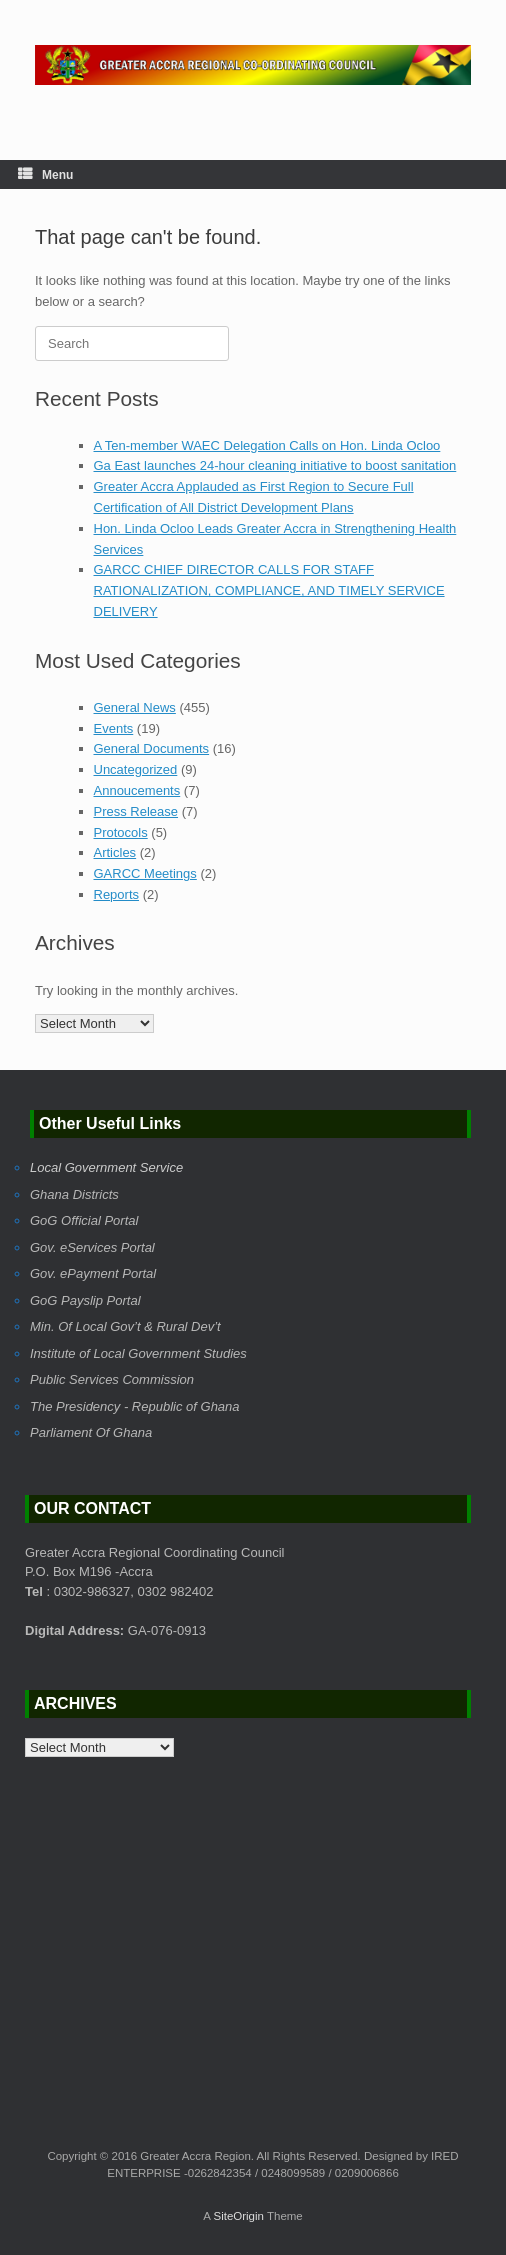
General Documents (152, 748)
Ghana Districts (74, 1194)
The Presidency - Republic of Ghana (135, 1406)
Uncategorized (136, 769)
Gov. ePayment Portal (93, 1273)
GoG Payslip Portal (85, 1300)
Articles (115, 852)
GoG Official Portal (84, 1220)
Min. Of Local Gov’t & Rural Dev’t (125, 1326)
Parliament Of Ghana (91, 1432)
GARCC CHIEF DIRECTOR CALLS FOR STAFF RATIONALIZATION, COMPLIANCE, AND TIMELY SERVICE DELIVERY (269, 590)
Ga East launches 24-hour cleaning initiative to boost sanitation (275, 465)
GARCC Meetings (145, 873)
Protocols (121, 832)
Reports (117, 894)
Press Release (136, 811)
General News (135, 707)
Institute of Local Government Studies (138, 1353)
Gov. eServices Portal (92, 1247)
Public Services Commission (112, 1379)
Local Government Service (106, 1167)
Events (114, 728)
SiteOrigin (238, 2216)
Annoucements (137, 790)
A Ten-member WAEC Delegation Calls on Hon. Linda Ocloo (267, 445)
